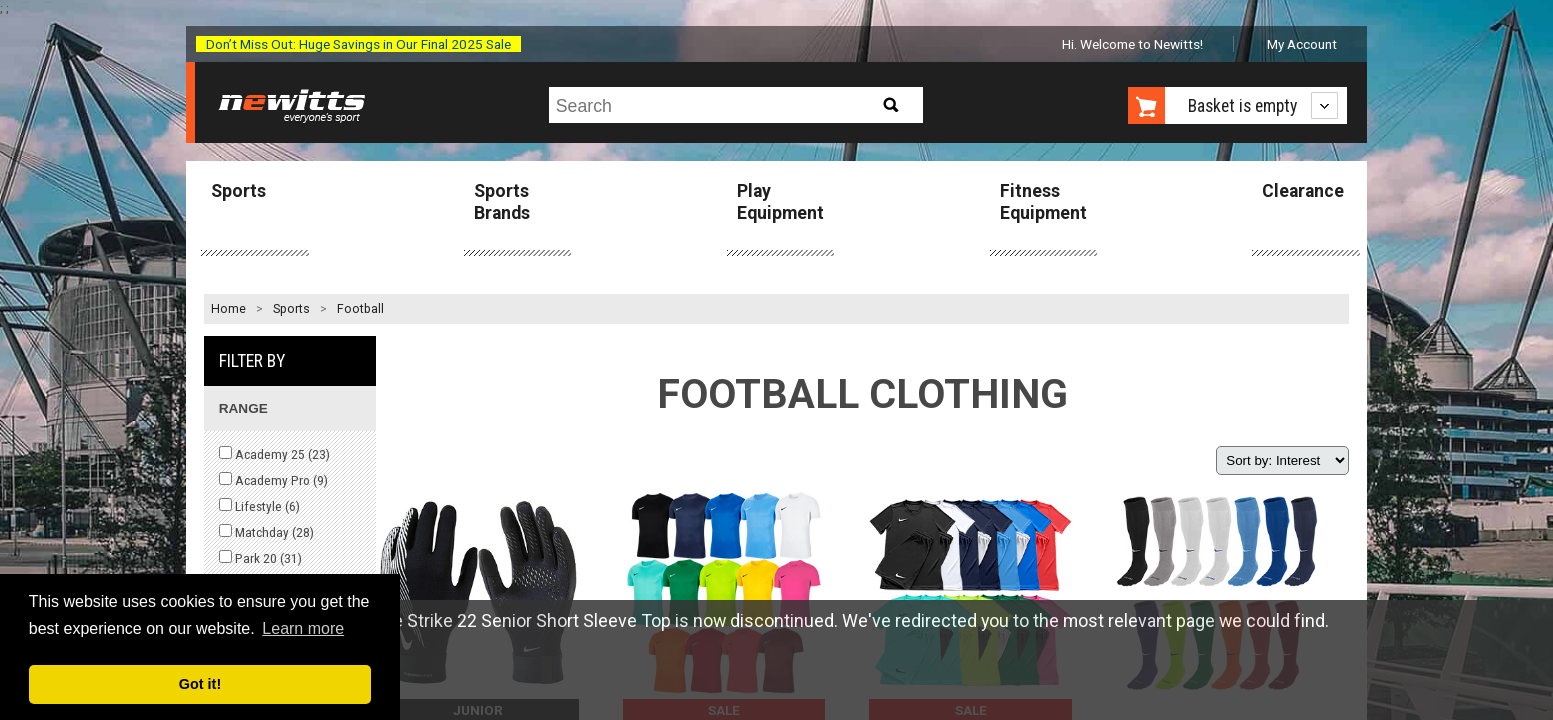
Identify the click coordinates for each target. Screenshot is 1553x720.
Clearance (1303, 191)
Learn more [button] (303, 628)
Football (360, 309)
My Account (1302, 44)
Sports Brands (502, 201)
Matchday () (266, 532)
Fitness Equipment (1043, 201)
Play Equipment (780, 201)
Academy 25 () (274, 454)
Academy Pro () (273, 480)
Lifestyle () (259, 506)
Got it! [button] (200, 684)
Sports (238, 191)
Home (228, 309)
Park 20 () (260, 558)
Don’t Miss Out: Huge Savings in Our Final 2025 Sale (358, 44)
